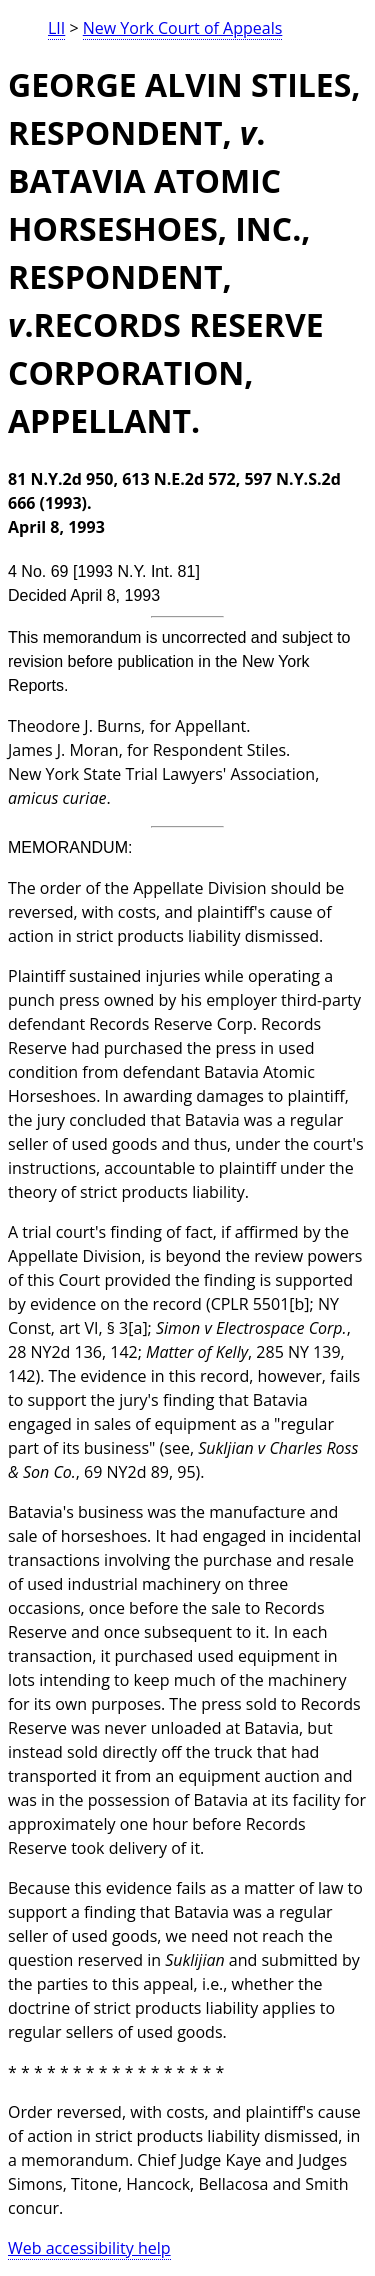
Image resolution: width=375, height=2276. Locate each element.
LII (56, 28)
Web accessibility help (89, 2248)
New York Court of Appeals (183, 28)
